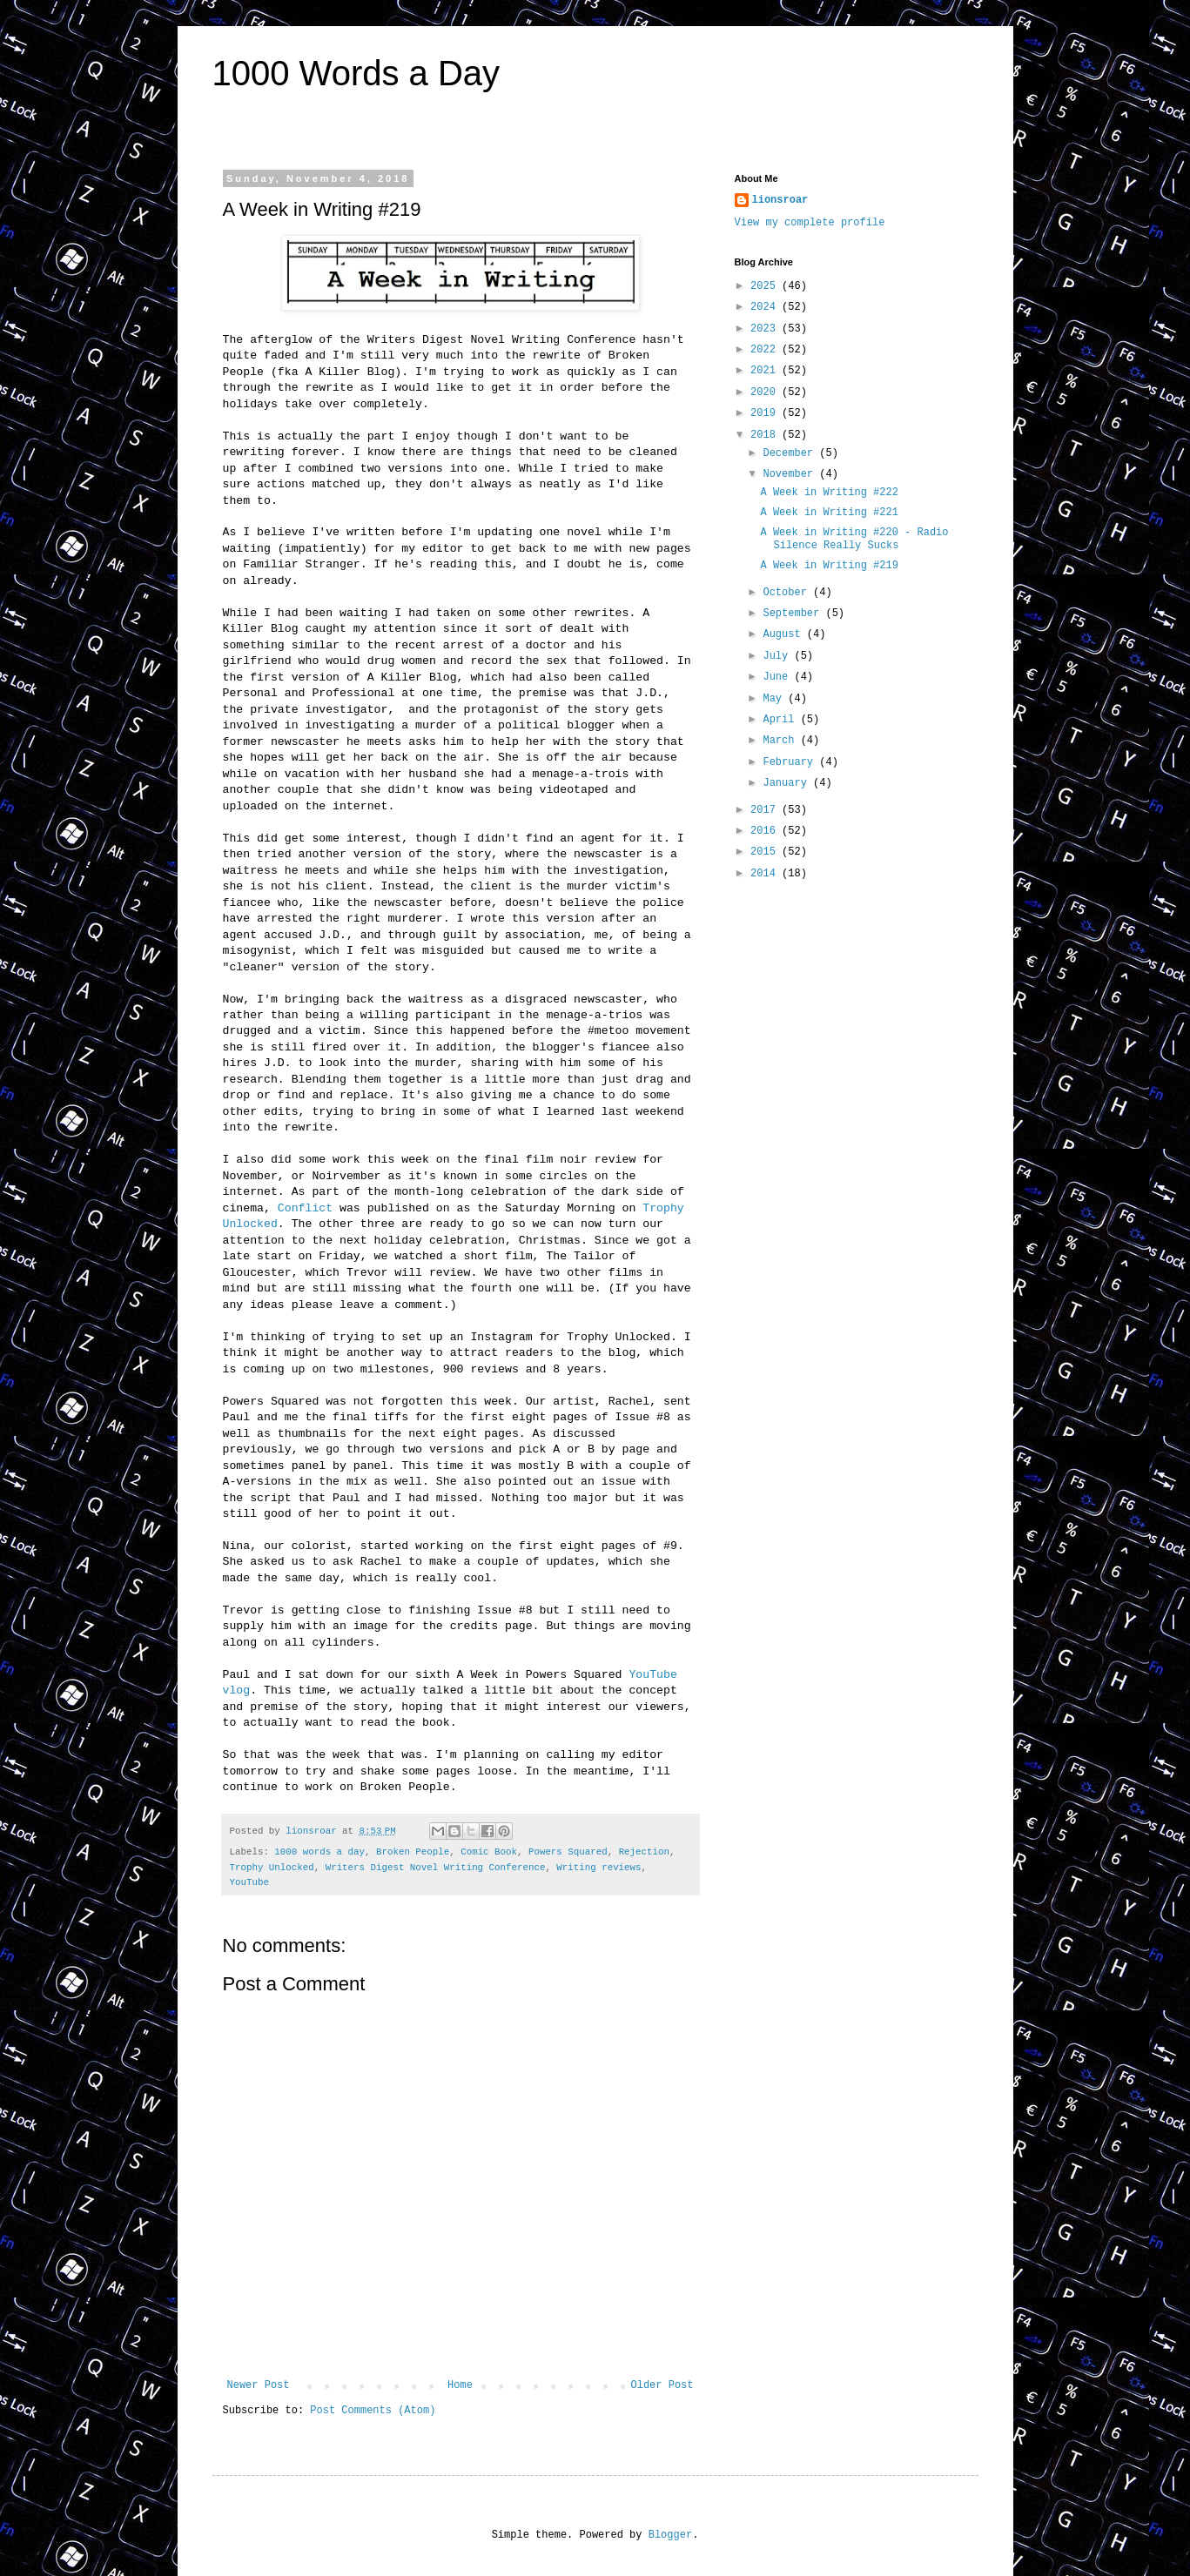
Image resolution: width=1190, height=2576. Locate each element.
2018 (766, 435)
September (794, 613)
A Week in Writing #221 (829, 512)
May (775, 699)
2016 (766, 831)
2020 (766, 392)
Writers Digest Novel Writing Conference (436, 1867)
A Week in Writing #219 (829, 566)
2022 (766, 350)
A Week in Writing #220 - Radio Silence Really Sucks (854, 539)
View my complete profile (810, 223)
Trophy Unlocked (272, 1867)
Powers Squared (568, 1852)
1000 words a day (319, 1852)
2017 (766, 810)
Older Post (661, 2385)
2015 (766, 852)
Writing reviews (598, 1867)
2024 (766, 307)
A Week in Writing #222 (829, 492)
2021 (766, 371)
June (778, 677)
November (791, 474)
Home (460, 2385)
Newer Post (258, 2385)
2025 (766, 286)
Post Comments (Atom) (372, 2411)
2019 (766, 413)
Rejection (644, 1852)
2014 (766, 874)
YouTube (249, 1882)
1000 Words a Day (356, 73)
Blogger (670, 2535)
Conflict (305, 1208)
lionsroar (780, 200)
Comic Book (489, 1852)
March (781, 741)
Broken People (412, 1852)
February (791, 762)
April (781, 720)
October (788, 593)
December (791, 453)
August (784, 634)
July (778, 656)
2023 (766, 329)
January (788, 783)
